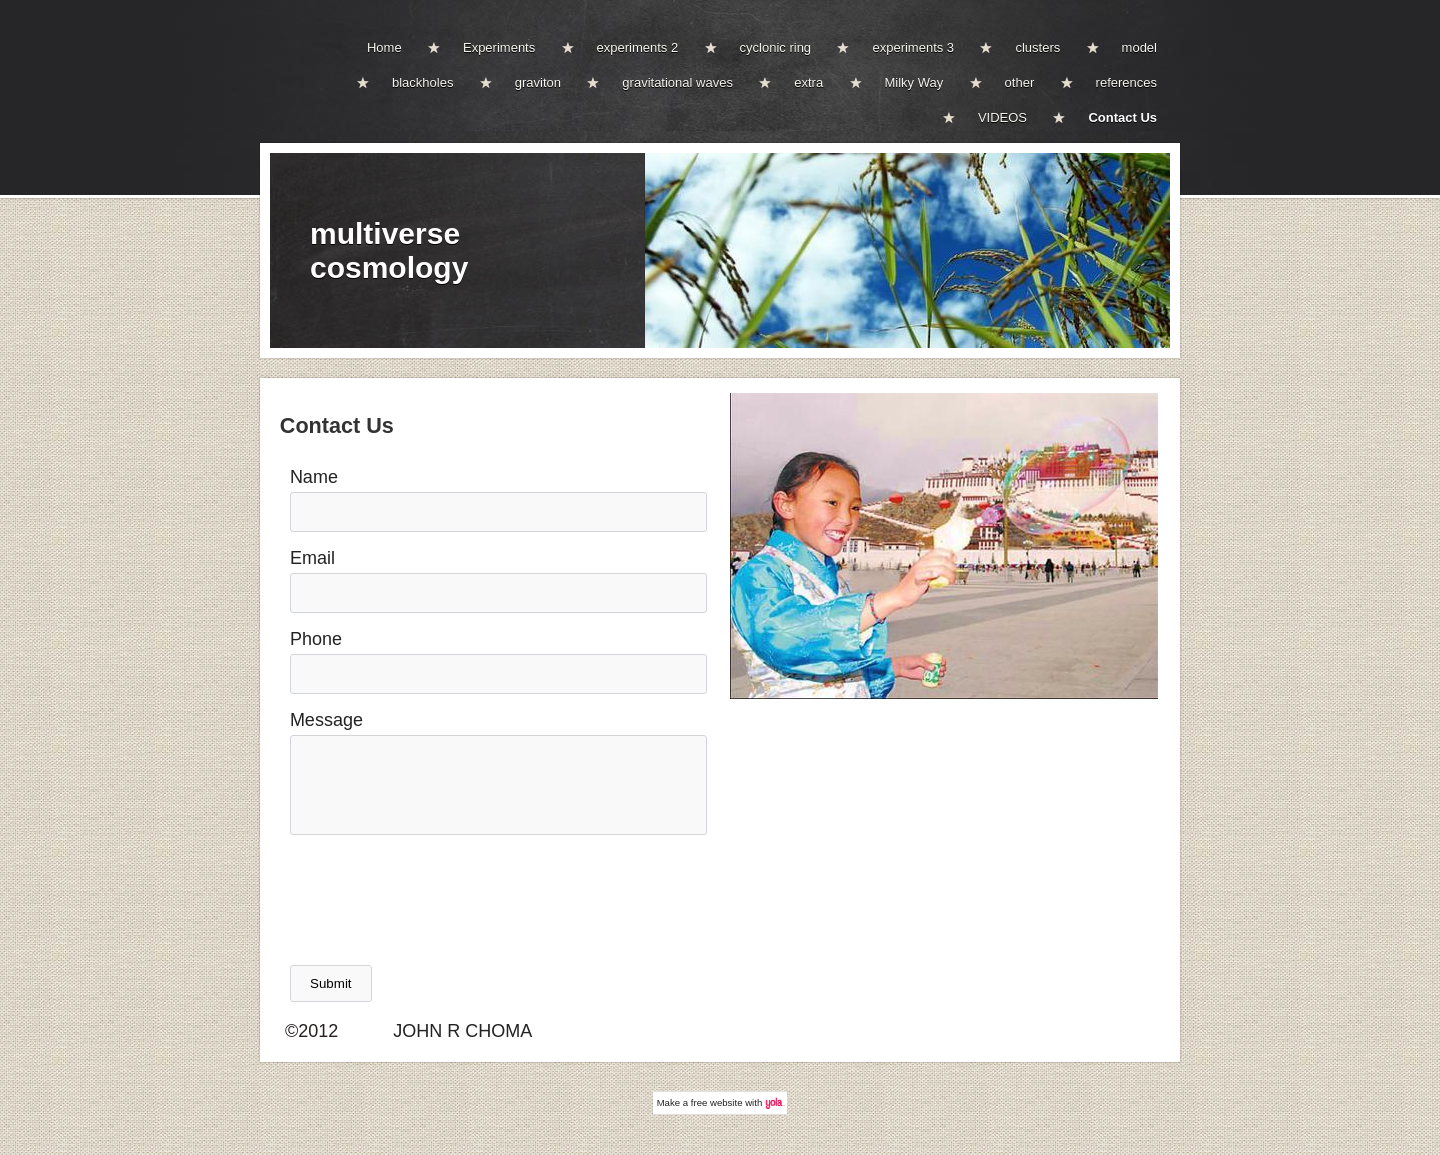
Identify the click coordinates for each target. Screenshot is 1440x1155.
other (1020, 82)
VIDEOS (1002, 117)
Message (326, 720)
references (1126, 82)
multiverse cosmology (389, 250)
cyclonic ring (776, 47)
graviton (538, 82)
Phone (316, 639)
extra (808, 82)
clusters (1037, 47)
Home (384, 47)
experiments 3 (913, 47)
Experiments (499, 47)
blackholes (422, 82)
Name (314, 477)
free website (717, 1102)
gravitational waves (677, 82)
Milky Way (914, 82)
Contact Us (1122, 117)
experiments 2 (638, 47)
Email (312, 558)
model (1139, 47)
